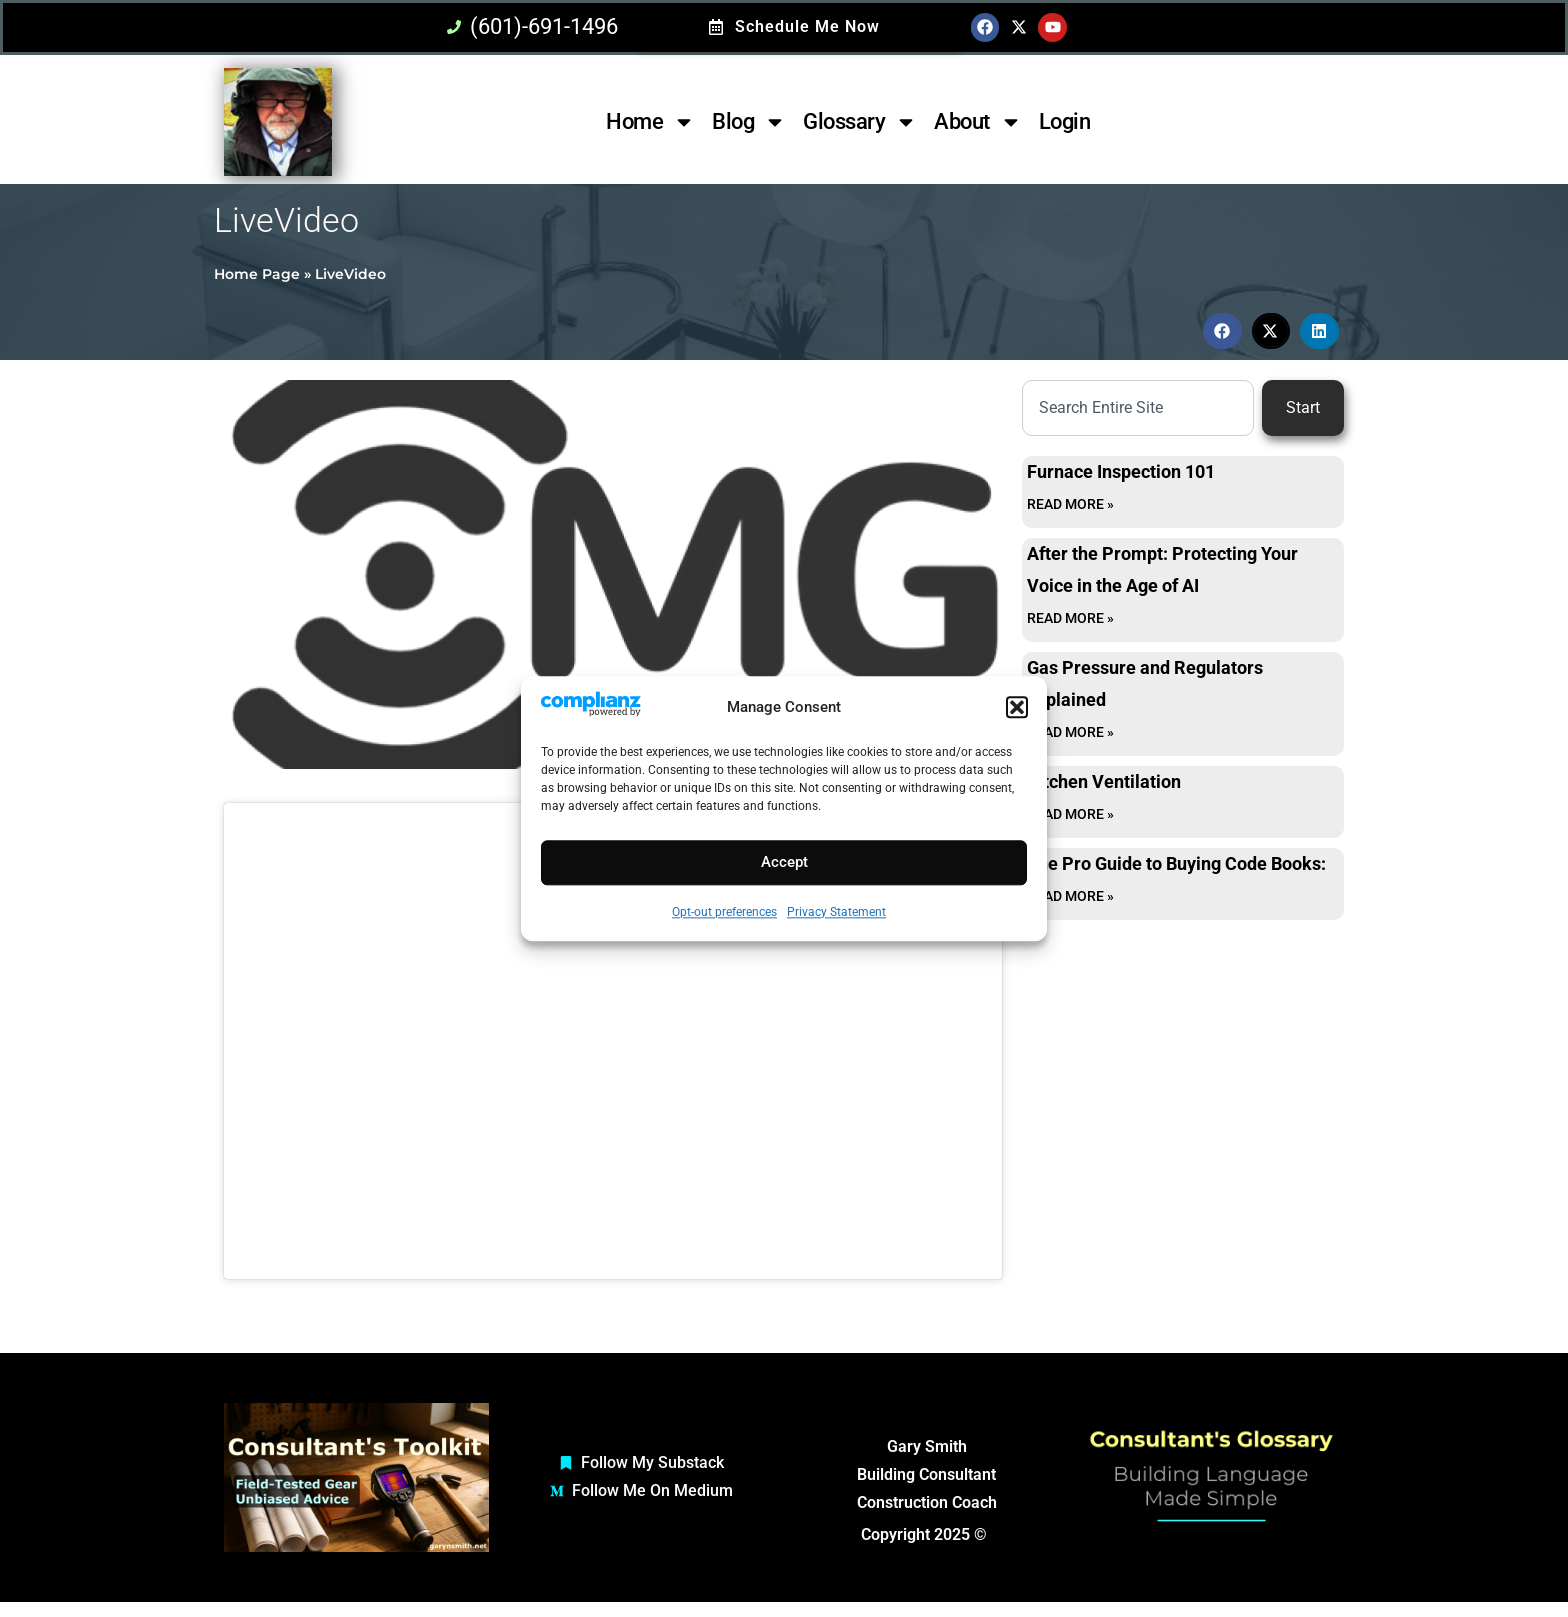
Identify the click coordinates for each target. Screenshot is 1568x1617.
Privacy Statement (836, 912)
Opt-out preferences (724, 912)
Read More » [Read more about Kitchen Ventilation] (1070, 814)
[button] (1017, 707)
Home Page (257, 274)
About (978, 122)
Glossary (860, 122)
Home (650, 122)
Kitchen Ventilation (1104, 781)
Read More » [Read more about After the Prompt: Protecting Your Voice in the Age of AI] (1070, 618)
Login (1065, 121)
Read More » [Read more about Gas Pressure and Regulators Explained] (1070, 732)
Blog (749, 122)
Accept (784, 863)
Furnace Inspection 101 (1121, 471)
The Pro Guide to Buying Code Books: (1176, 863)
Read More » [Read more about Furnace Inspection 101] (1070, 504)
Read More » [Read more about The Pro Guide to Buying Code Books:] (1070, 896)
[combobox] (1138, 408)
